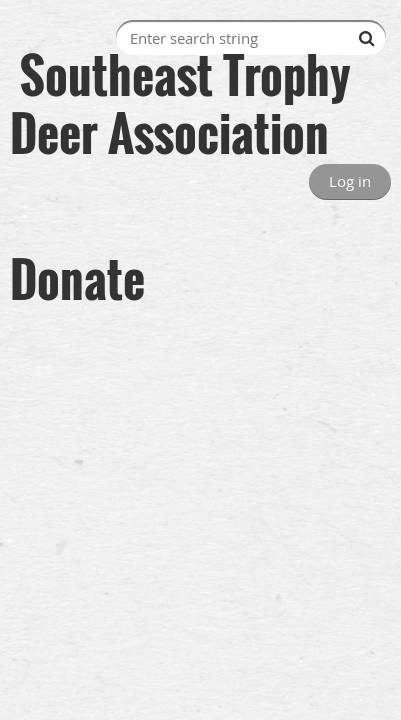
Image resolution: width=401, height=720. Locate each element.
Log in (350, 181)
